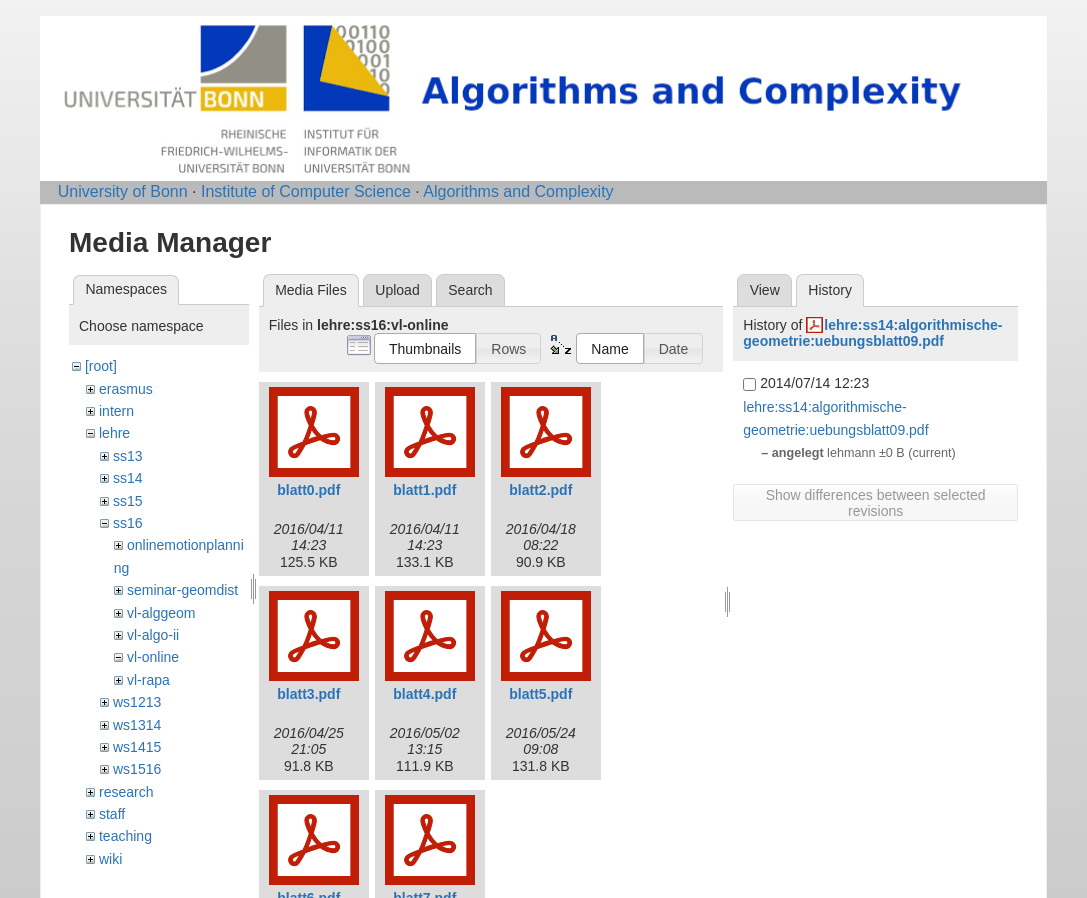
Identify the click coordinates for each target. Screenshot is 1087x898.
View (765, 290)
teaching (125, 836)
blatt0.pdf (308, 490)
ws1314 (137, 725)
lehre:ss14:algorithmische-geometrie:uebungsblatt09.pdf (872, 333)
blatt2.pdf (540, 490)
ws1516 (137, 769)
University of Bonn (123, 191)
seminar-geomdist (182, 590)
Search (470, 290)
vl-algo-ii (153, 635)
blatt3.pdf (308, 694)
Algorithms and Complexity (518, 191)
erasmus (126, 389)
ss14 (128, 478)
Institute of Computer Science (306, 191)
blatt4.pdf (424, 694)
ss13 (128, 456)
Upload (397, 290)
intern (116, 411)
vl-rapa (148, 680)
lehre (114, 433)
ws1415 (137, 747)
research (126, 792)
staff (112, 814)
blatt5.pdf (540, 694)
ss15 (128, 501)
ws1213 (137, 702)
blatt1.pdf (424, 490)
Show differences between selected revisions (876, 503)
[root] (101, 366)
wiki (110, 859)
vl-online (153, 657)
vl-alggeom (161, 613)
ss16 (128, 523)
